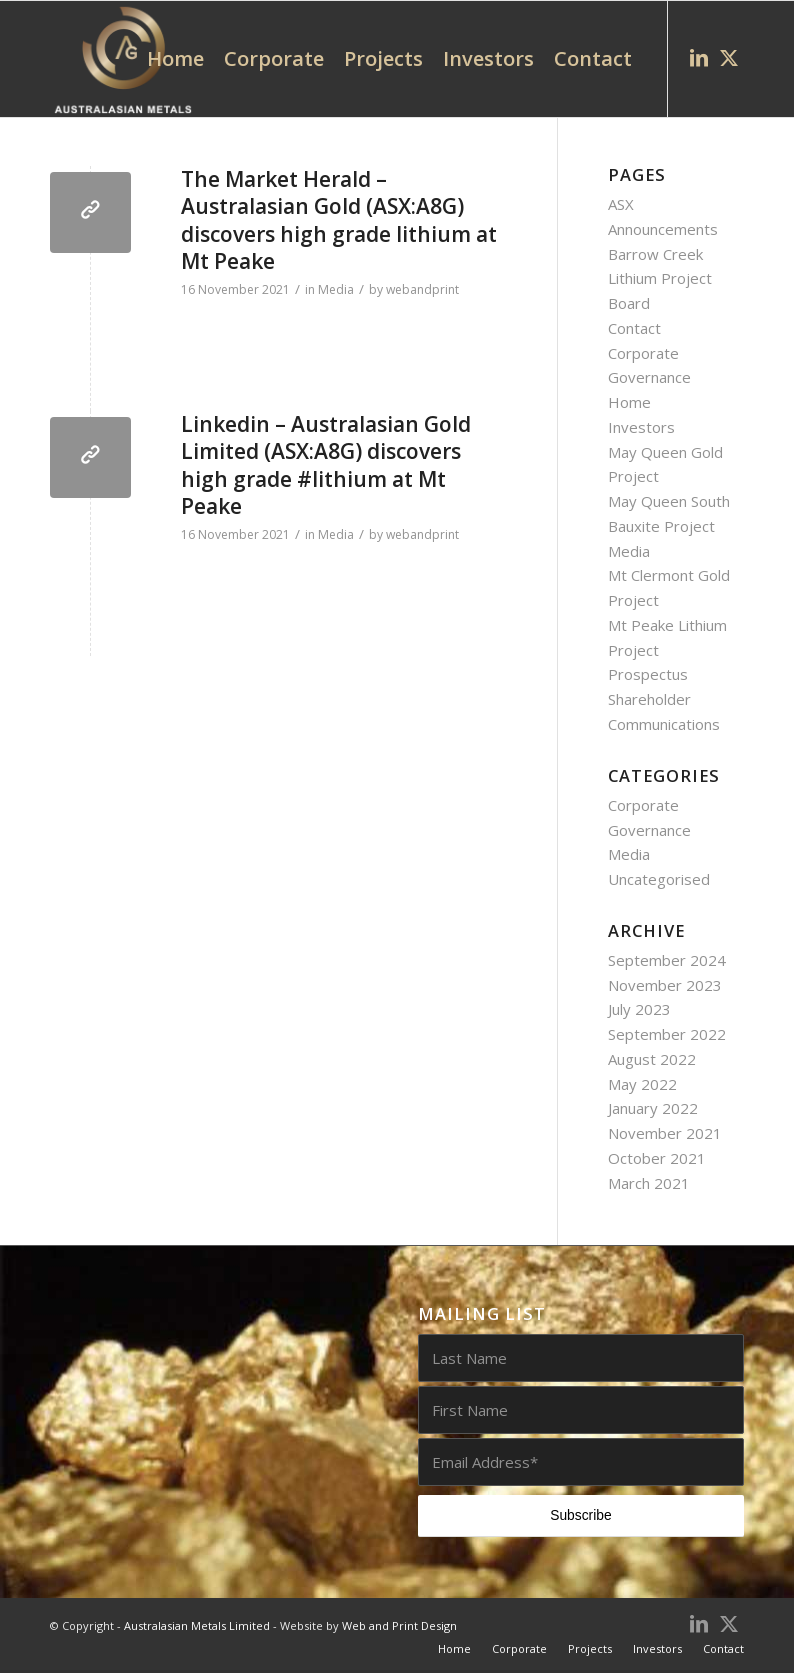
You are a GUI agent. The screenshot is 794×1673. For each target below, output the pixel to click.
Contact (634, 328)
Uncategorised (659, 879)
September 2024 (667, 960)
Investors (641, 427)
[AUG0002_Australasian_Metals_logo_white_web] (122, 59)
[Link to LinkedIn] (699, 58)
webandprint (422, 289)
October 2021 (657, 1158)
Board (629, 303)
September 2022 (667, 1034)
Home (629, 402)
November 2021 (665, 1133)
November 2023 (665, 985)
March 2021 (649, 1183)
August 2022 (652, 1059)
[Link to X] (729, 58)
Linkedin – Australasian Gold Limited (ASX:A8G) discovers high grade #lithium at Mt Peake (326, 465)
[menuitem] (175, 59)
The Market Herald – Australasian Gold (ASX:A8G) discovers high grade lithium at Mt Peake (339, 220)
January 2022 (653, 1108)
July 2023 (639, 1009)
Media (336, 289)
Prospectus (648, 674)
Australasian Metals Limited (197, 1625)
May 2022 (642, 1084)
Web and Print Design (399, 1625)
